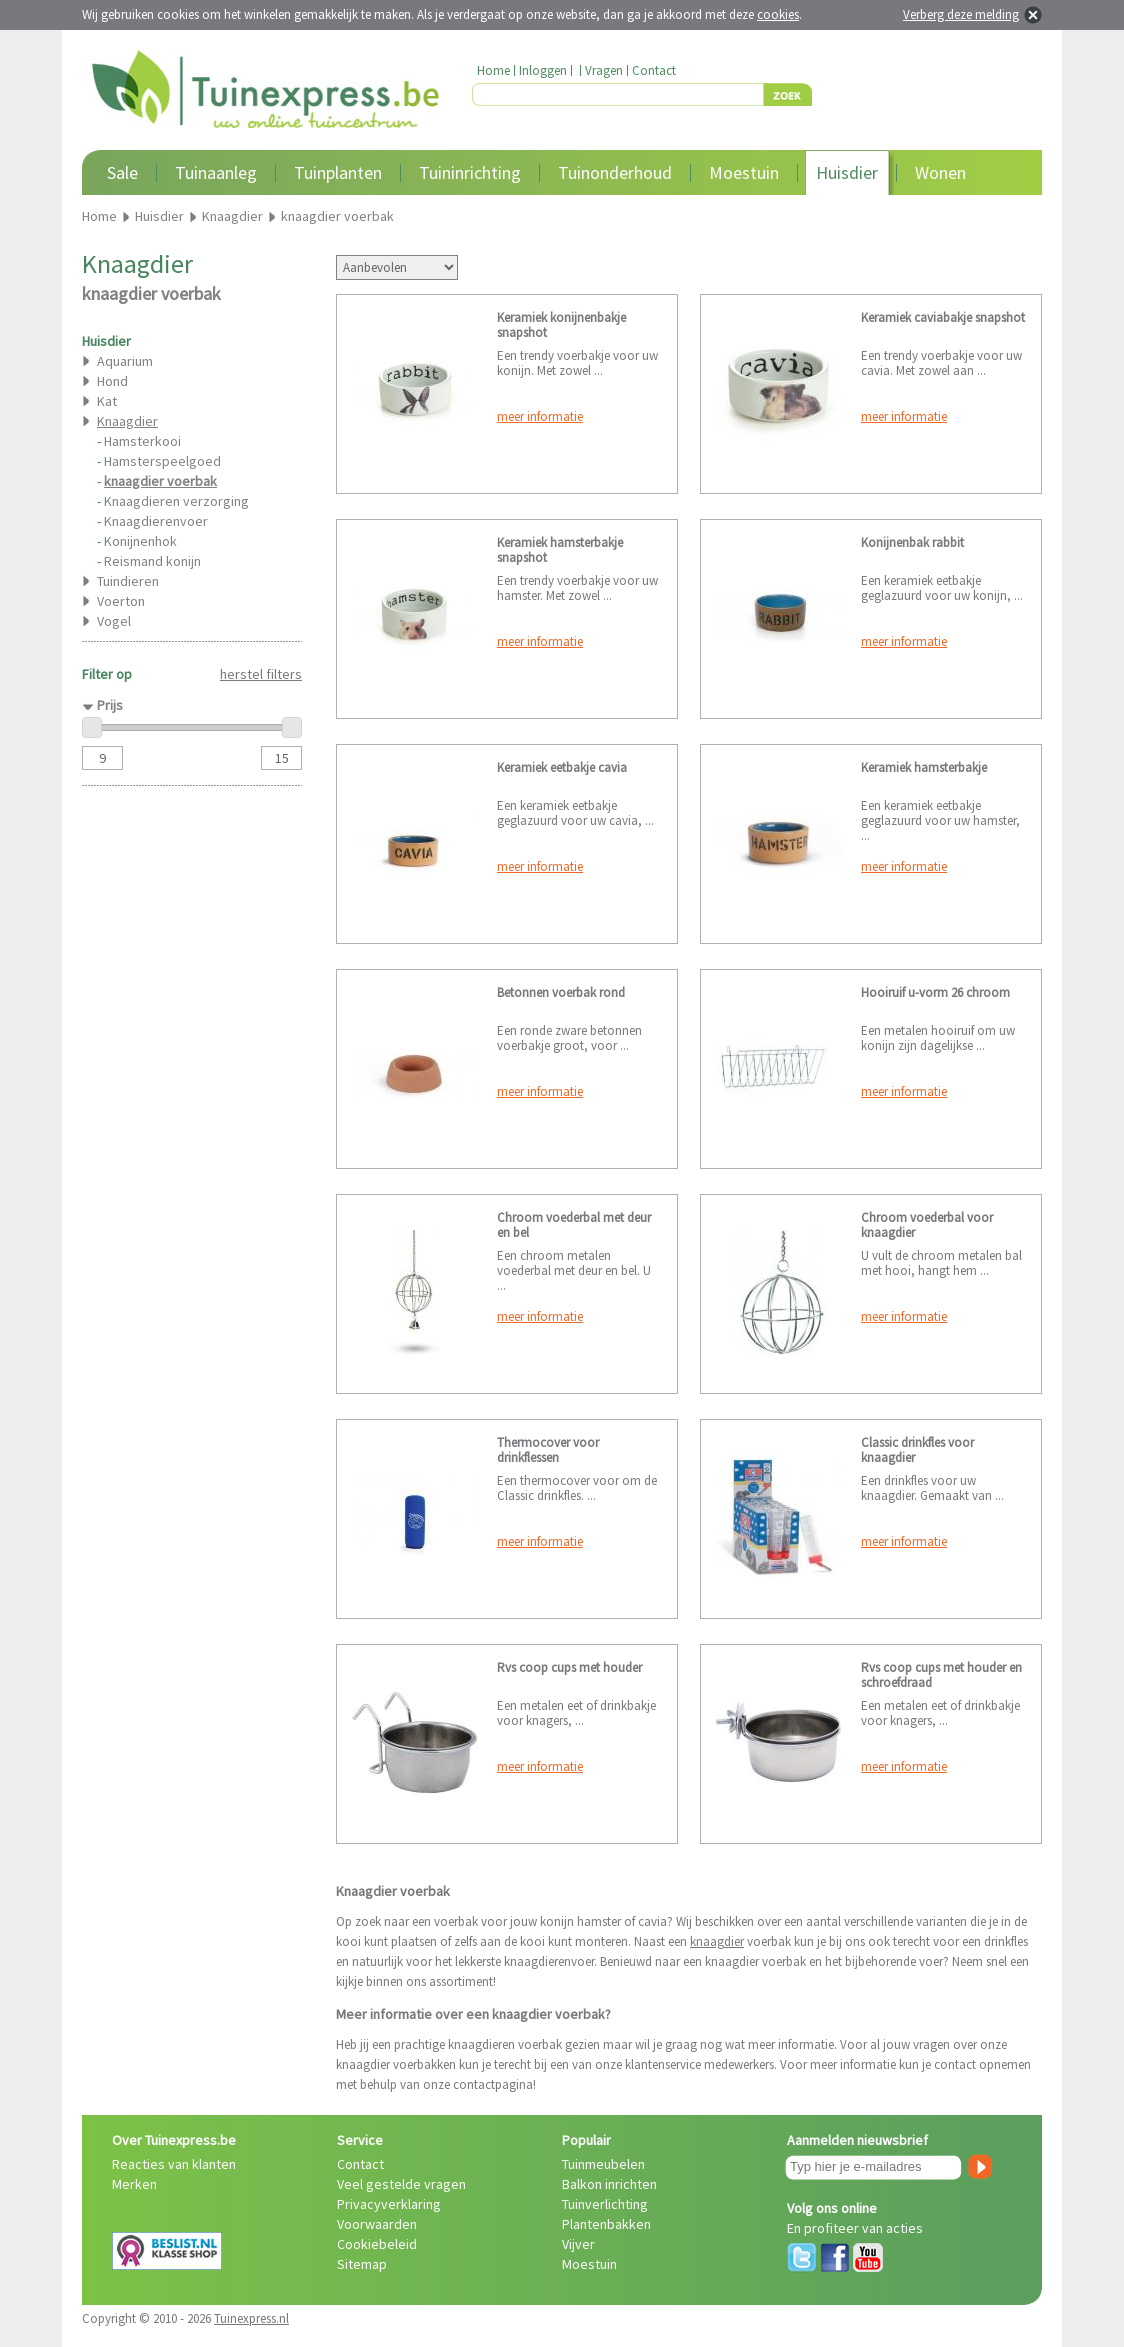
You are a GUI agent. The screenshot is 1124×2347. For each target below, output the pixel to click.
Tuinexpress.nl (251, 2318)
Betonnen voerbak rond (561, 992)
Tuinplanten (338, 172)
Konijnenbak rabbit (912, 542)
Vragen (604, 70)
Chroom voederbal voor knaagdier (927, 1225)
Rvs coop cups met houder (569, 1667)
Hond (112, 381)
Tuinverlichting (605, 2204)
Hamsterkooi (142, 441)
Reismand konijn (152, 561)
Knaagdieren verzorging (176, 501)
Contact (654, 70)
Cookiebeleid (377, 2244)
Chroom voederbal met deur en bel (574, 1225)
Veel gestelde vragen (401, 2184)
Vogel (114, 621)
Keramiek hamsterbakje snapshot (560, 550)
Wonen (940, 172)
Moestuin (744, 172)
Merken (134, 2184)
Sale (122, 172)
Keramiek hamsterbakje (924, 767)
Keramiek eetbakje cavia (562, 767)
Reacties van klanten (174, 2164)
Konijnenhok (140, 541)
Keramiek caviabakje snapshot (943, 317)
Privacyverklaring (389, 2204)
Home (493, 70)
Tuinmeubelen (603, 2164)
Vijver (578, 2244)
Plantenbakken (606, 2224)
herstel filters (261, 674)
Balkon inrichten (609, 2184)
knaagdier (717, 1941)
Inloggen (543, 70)
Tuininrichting (470, 172)
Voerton (121, 601)
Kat (107, 401)
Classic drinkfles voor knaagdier (917, 1450)
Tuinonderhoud (615, 172)
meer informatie (540, 416)
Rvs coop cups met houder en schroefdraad (941, 1675)
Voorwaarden (377, 2224)
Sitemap (362, 2264)
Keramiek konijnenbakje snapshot (561, 325)
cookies (778, 14)
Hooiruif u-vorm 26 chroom (935, 992)
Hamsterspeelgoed (162, 461)
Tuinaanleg (216, 172)
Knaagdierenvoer (156, 521)
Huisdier (847, 172)
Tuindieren (128, 581)
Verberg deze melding (961, 14)
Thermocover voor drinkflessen (548, 1450)
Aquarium (125, 361)
